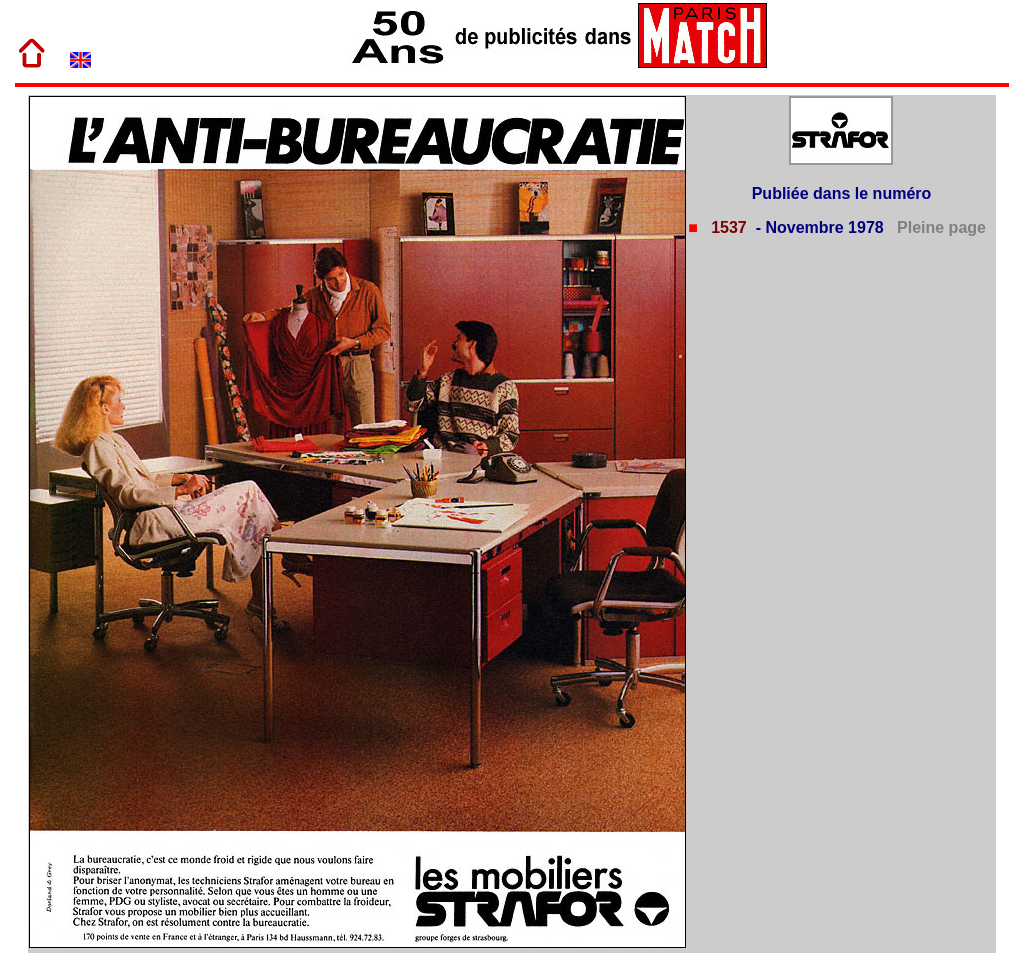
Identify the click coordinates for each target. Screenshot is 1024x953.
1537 (727, 227)
